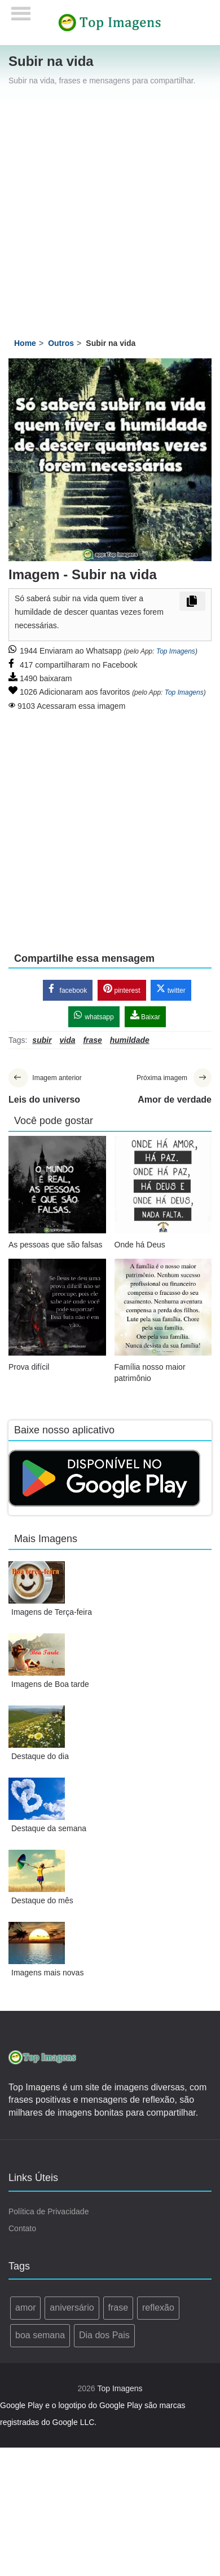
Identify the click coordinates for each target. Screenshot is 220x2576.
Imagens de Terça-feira (51, 1611)
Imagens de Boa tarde (50, 1684)
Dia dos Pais (104, 2335)
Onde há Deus (140, 1244)
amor (25, 2307)
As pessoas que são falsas (55, 1244)
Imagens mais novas (47, 1972)
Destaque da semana (48, 1828)
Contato (22, 2228)
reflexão (158, 2307)
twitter (170, 989)
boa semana (40, 2335)
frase (118, 2307)
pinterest (121, 989)
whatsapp (94, 1015)
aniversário (72, 2307)
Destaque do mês (42, 1900)
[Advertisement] (106, 211)
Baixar (145, 1015)
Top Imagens (175, 651)
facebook (68, 989)
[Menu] (21, 10)
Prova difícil (28, 1366)
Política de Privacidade (48, 2211)
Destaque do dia (40, 1756)
